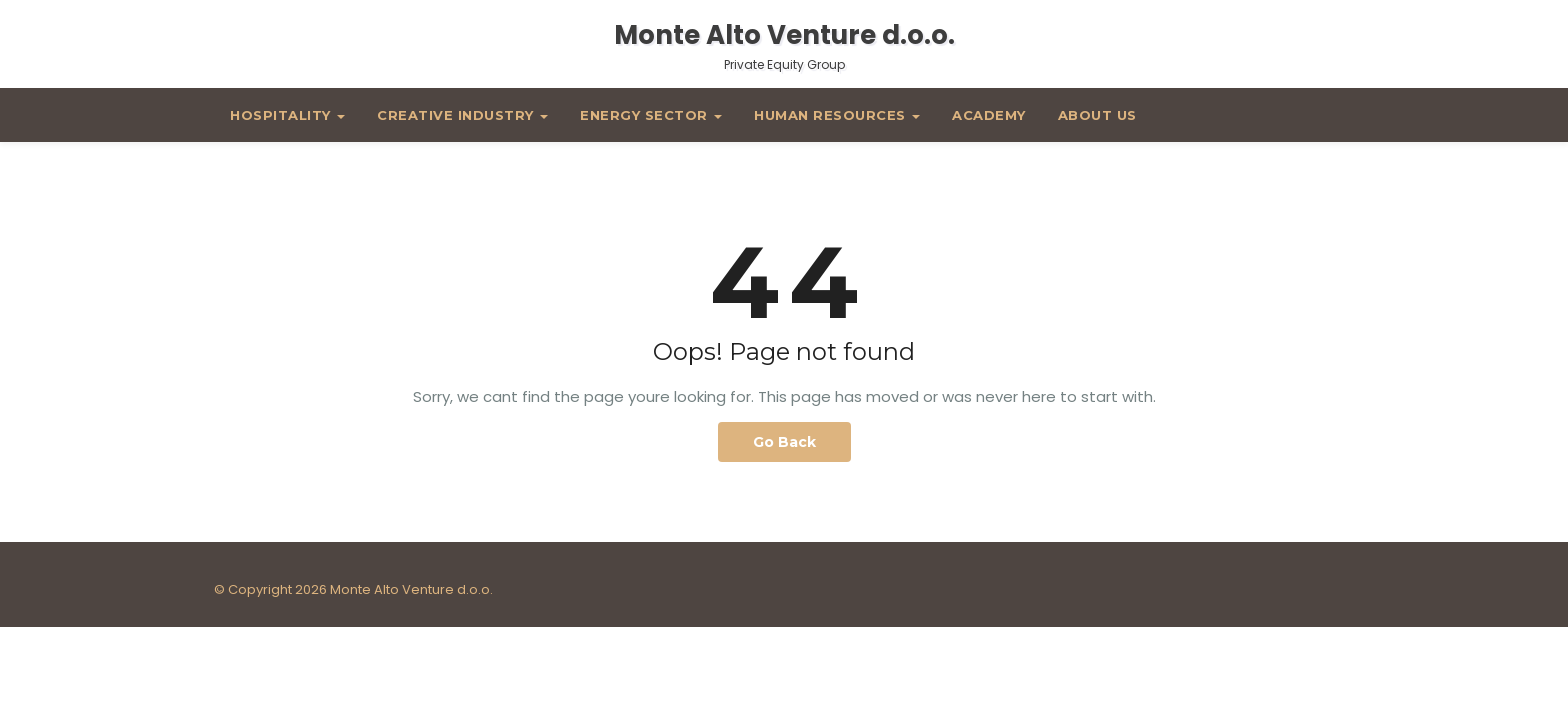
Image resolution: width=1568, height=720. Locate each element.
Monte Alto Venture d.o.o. (784, 45)
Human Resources (837, 115)
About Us (1097, 115)
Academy (989, 115)
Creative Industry (462, 115)
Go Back (784, 442)
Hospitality (287, 115)
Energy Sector (651, 115)
